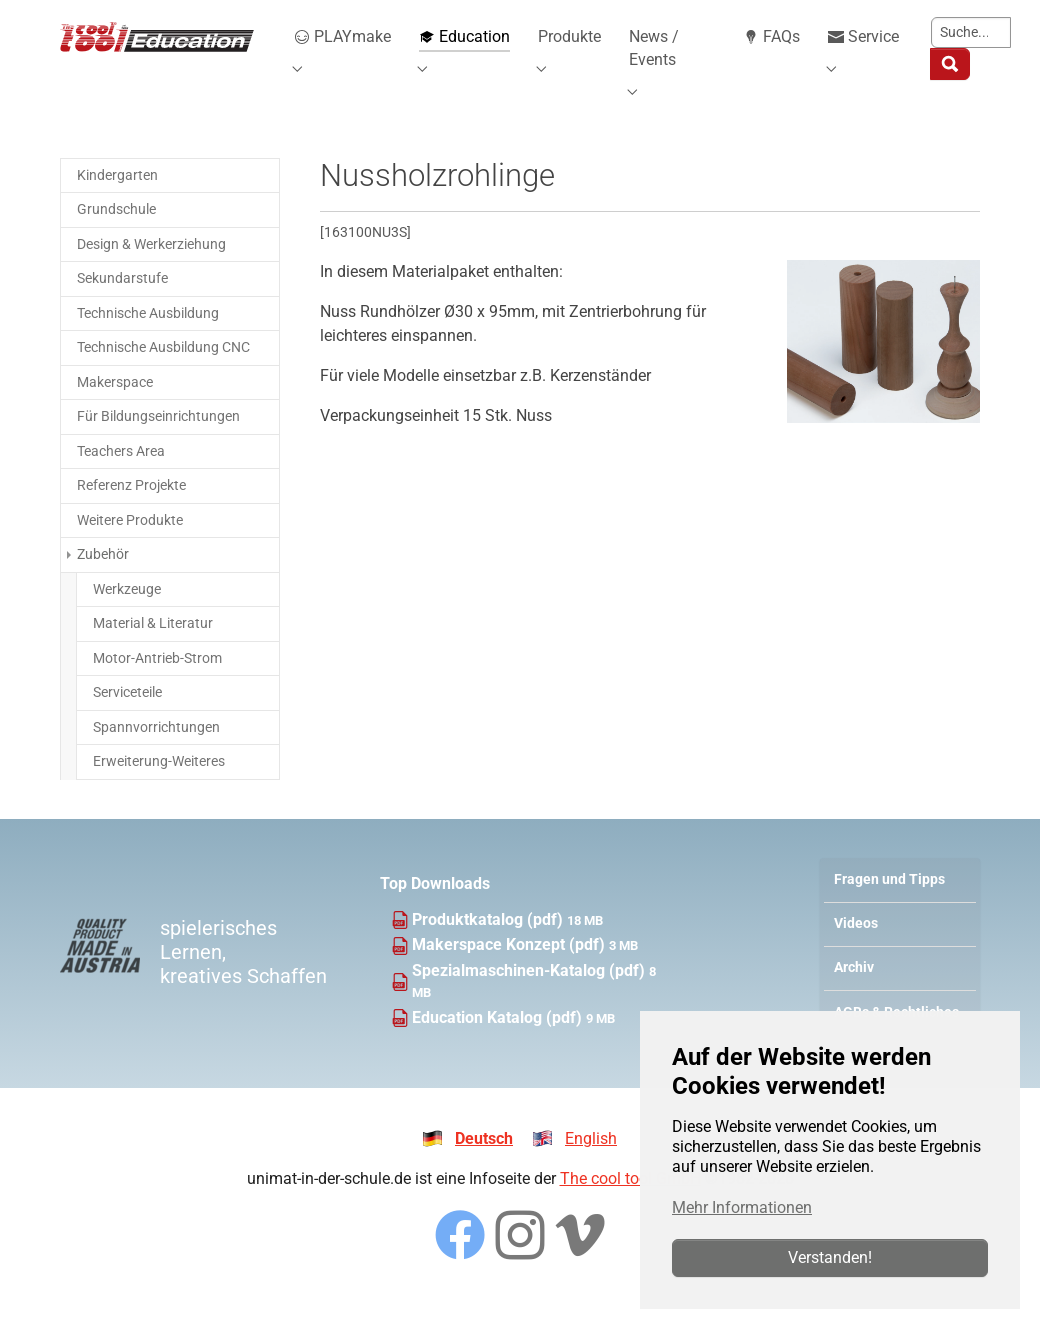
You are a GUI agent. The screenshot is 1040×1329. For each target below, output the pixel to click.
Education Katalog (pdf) (499, 1044)
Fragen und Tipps (889, 906)
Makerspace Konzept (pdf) (510, 971)
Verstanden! (830, 1257)
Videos (856, 950)
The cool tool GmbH (630, 1205)
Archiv (854, 994)
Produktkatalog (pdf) (489, 946)
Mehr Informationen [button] (742, 1207)
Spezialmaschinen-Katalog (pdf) (530, 997)
